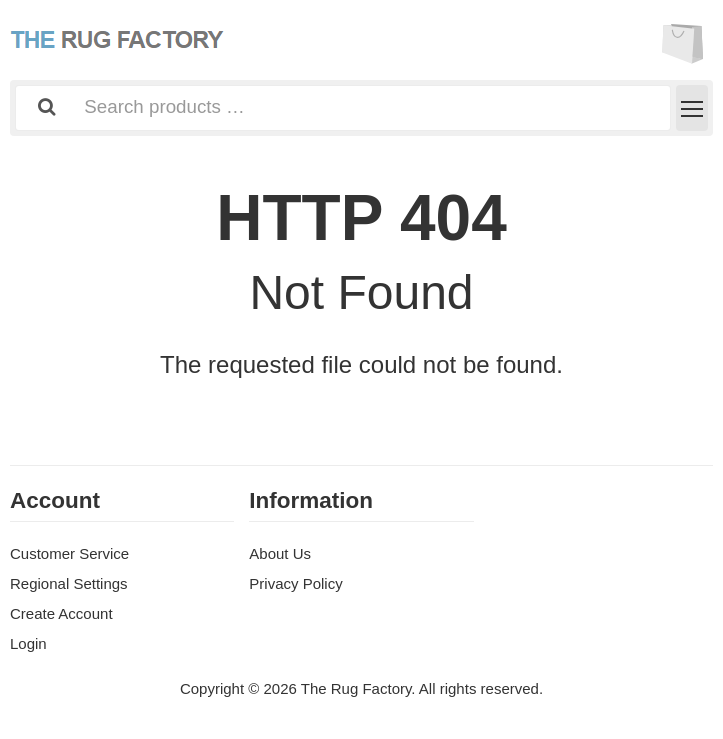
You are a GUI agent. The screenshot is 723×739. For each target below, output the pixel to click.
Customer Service (69, 553)
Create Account (61, 613)
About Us (280, 553)
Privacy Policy (295, 583)
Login (28, 643)
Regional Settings (69, 583)
